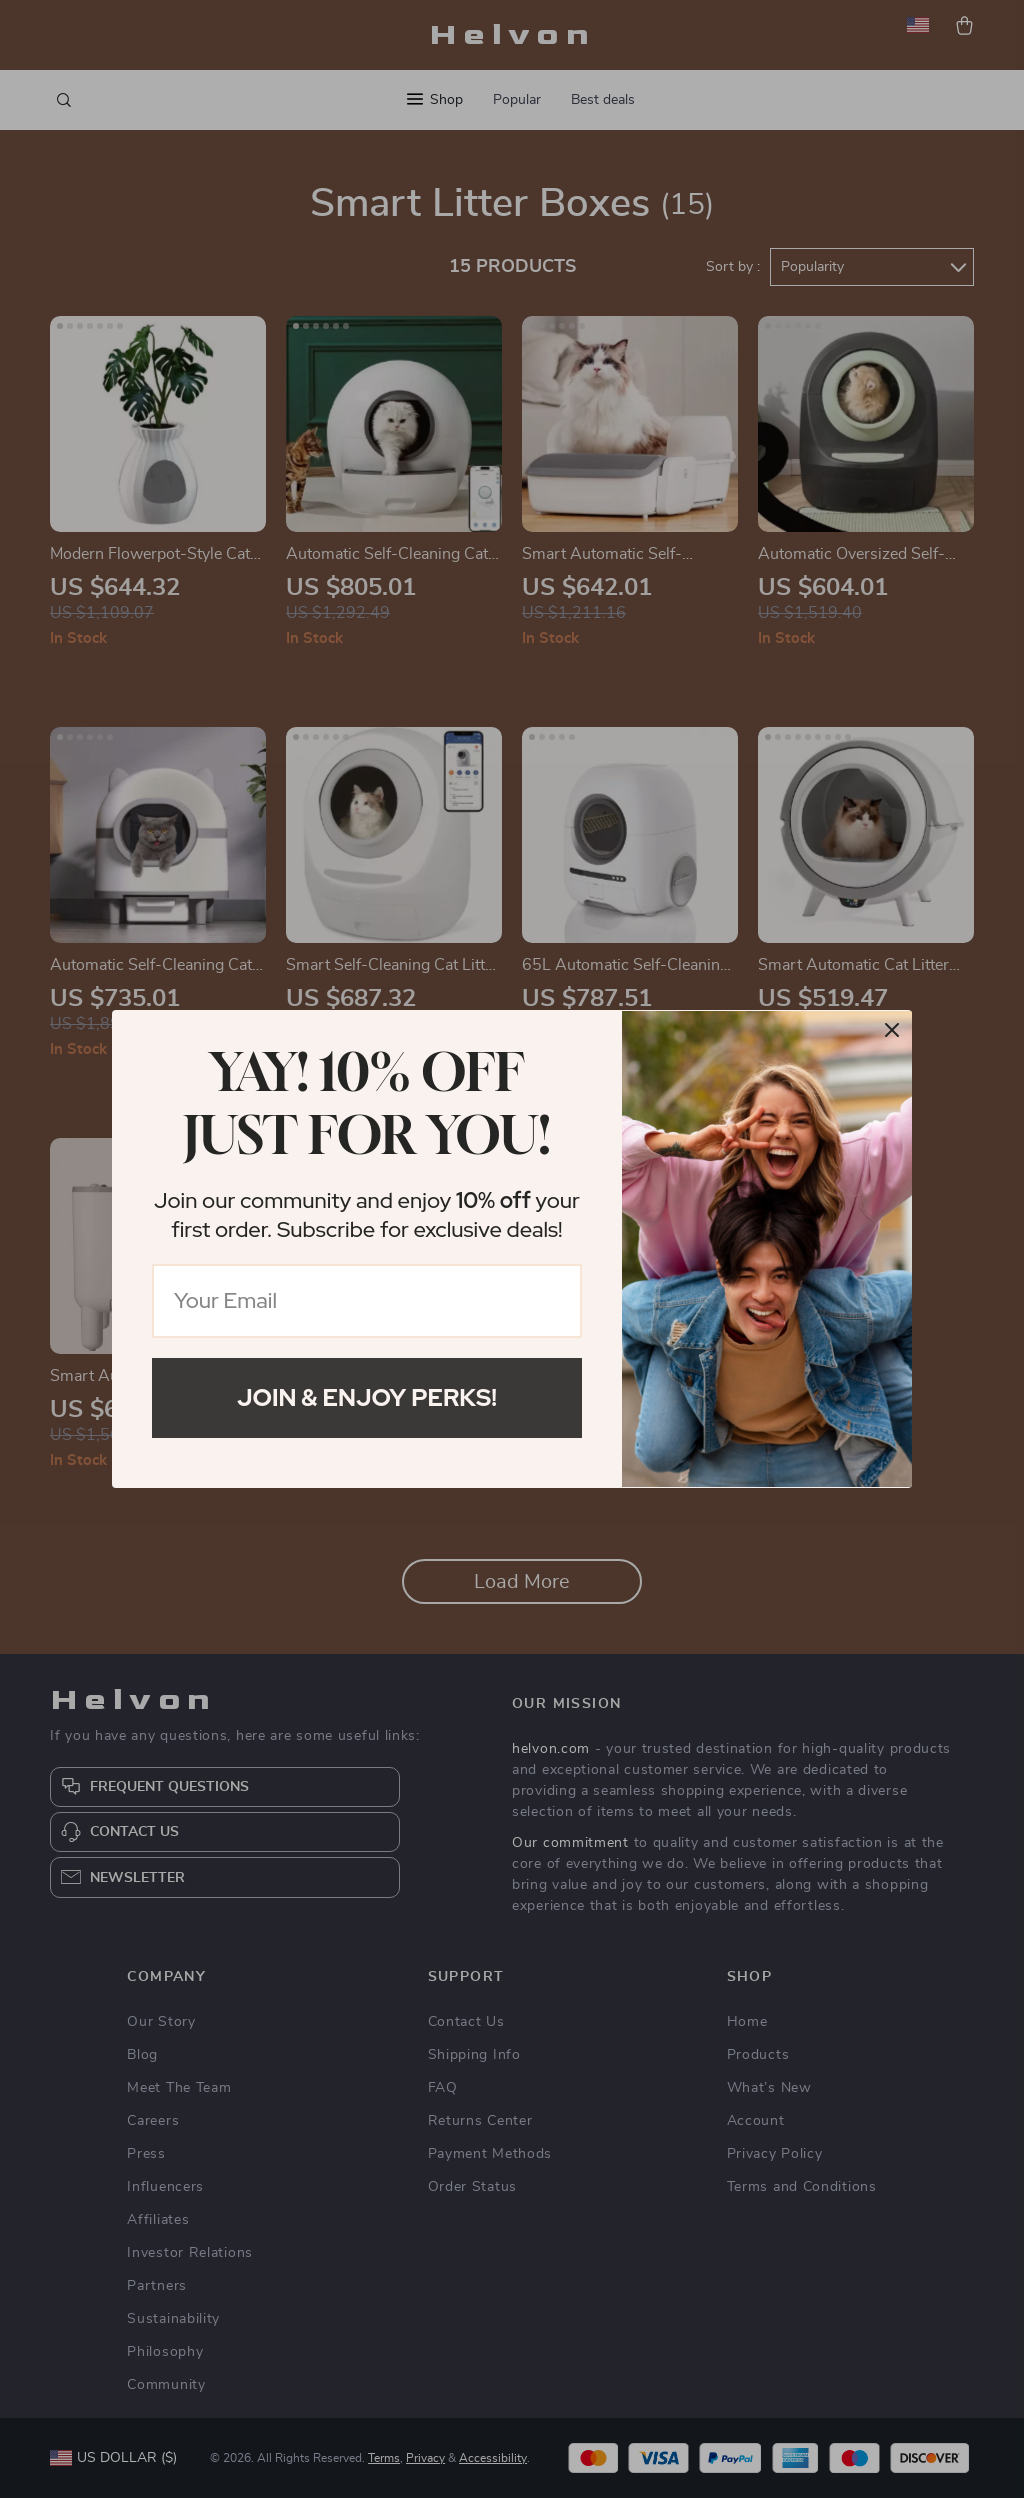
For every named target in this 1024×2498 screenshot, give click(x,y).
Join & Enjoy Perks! (367, 1397)
